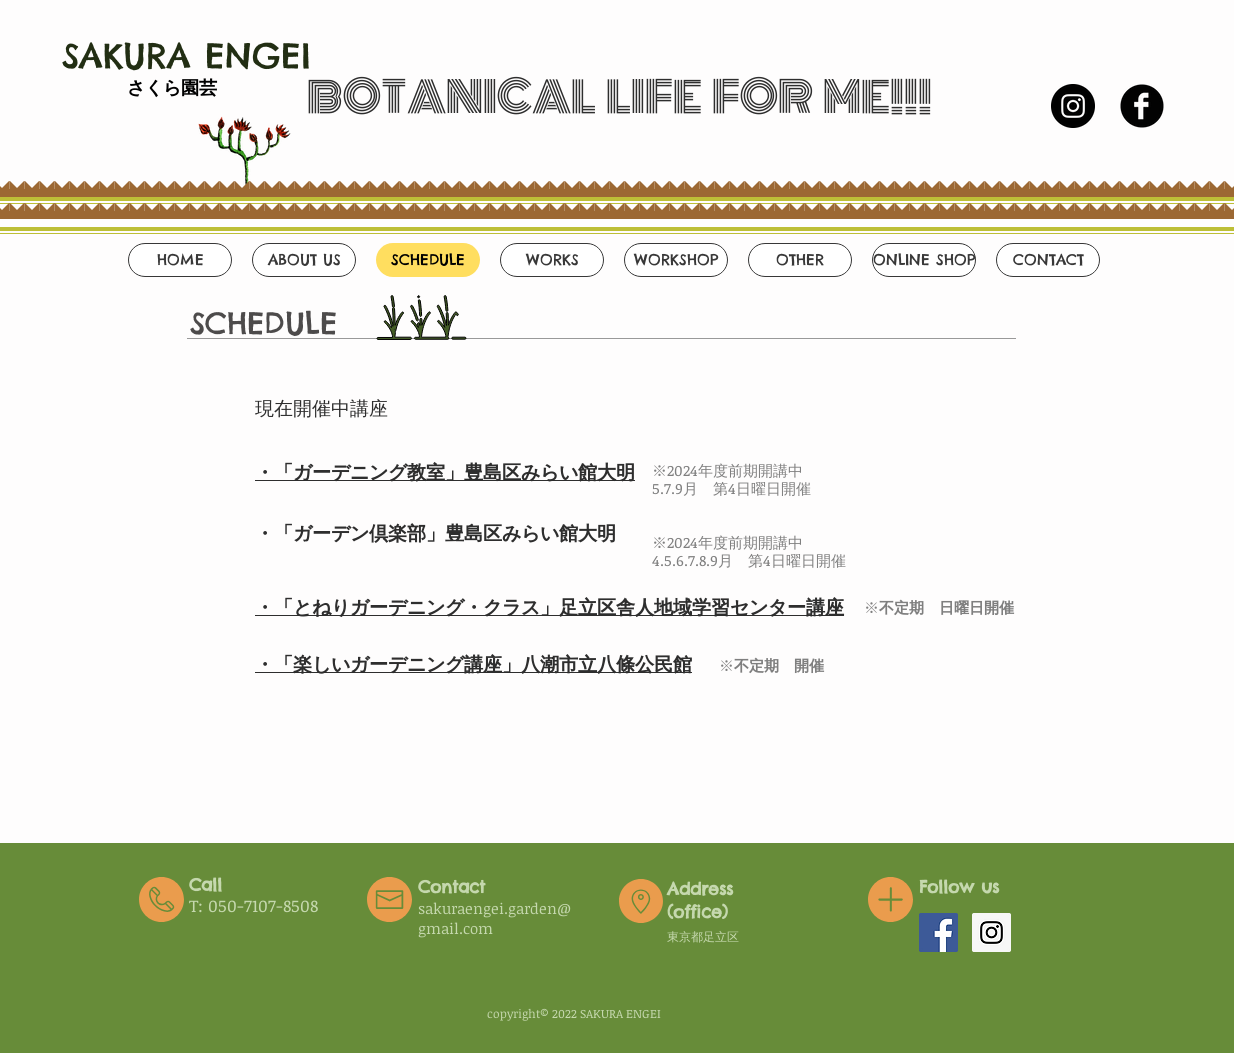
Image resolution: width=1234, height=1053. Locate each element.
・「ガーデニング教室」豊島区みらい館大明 (445, 472)
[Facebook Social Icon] (938, 932)
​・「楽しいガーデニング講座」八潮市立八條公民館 (473, 664)
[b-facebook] (1142, 106)
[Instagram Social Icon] (991, 932)
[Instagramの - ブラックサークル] (1073, 106)
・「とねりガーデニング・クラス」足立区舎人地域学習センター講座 (549, 607)
